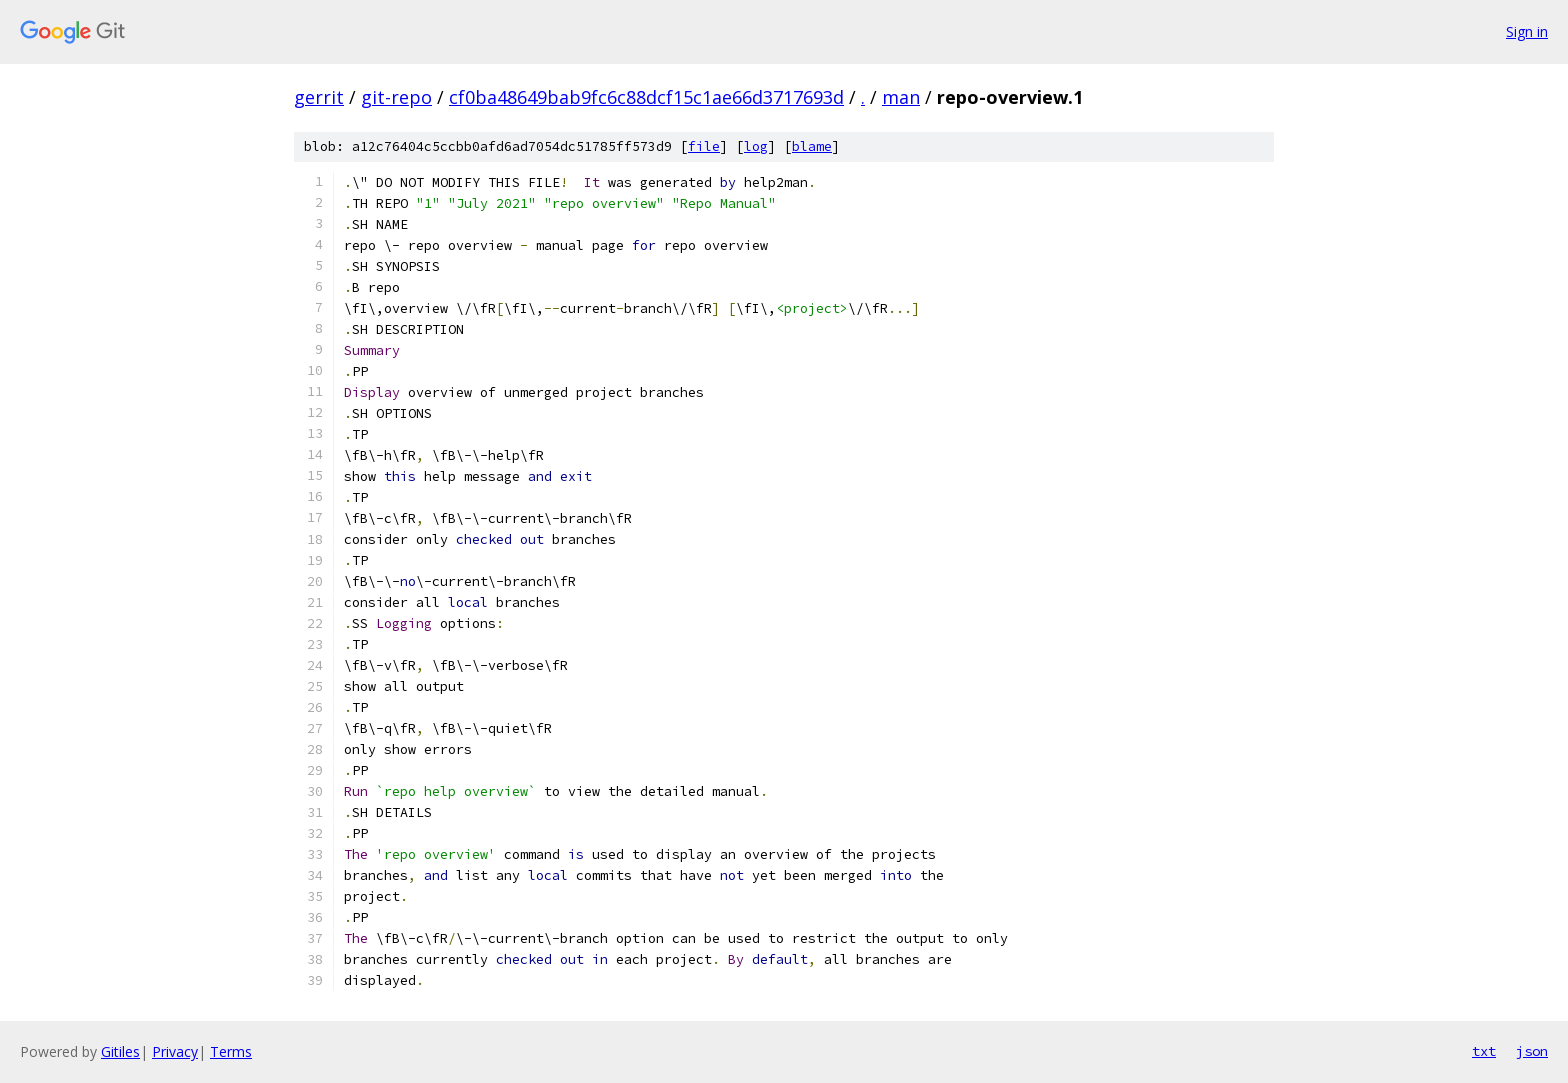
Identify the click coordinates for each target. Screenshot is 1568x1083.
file (704, 146)
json (1532, 1051)
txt (1484, 1051)
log (756, 146)
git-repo (396, 97)
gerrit (319, 97)
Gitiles (120, 1051)
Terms (231, 1051)
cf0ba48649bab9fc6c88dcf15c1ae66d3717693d (646, 97)
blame (812, 146)
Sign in (1527, 31)
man (901, 97)
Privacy (175, 1051)
